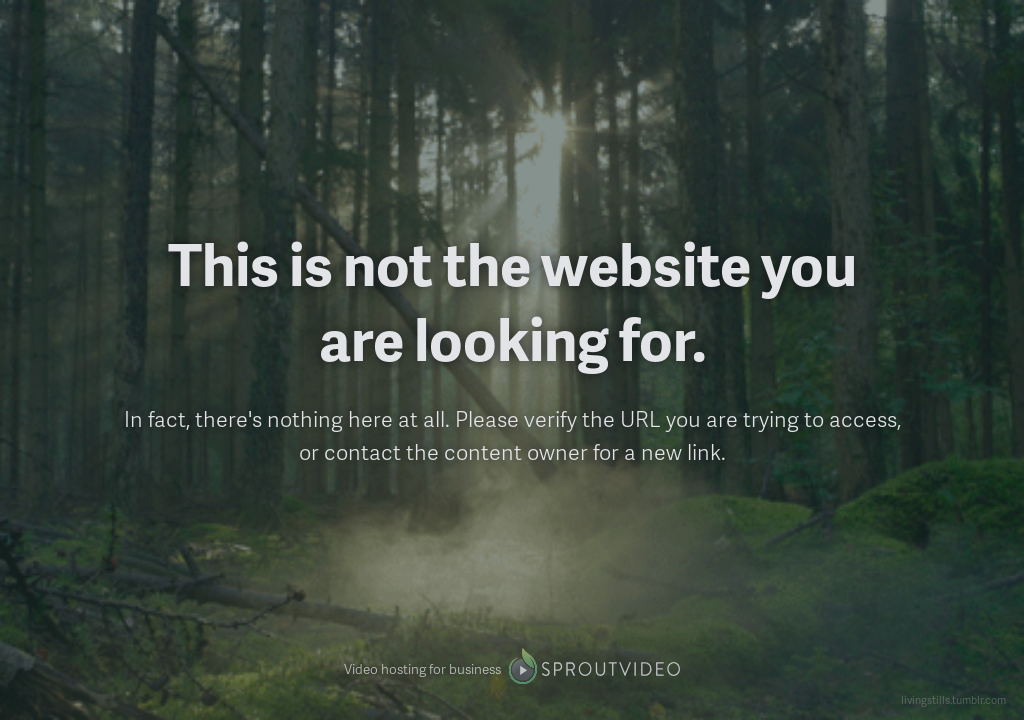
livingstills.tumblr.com (953, 699)
